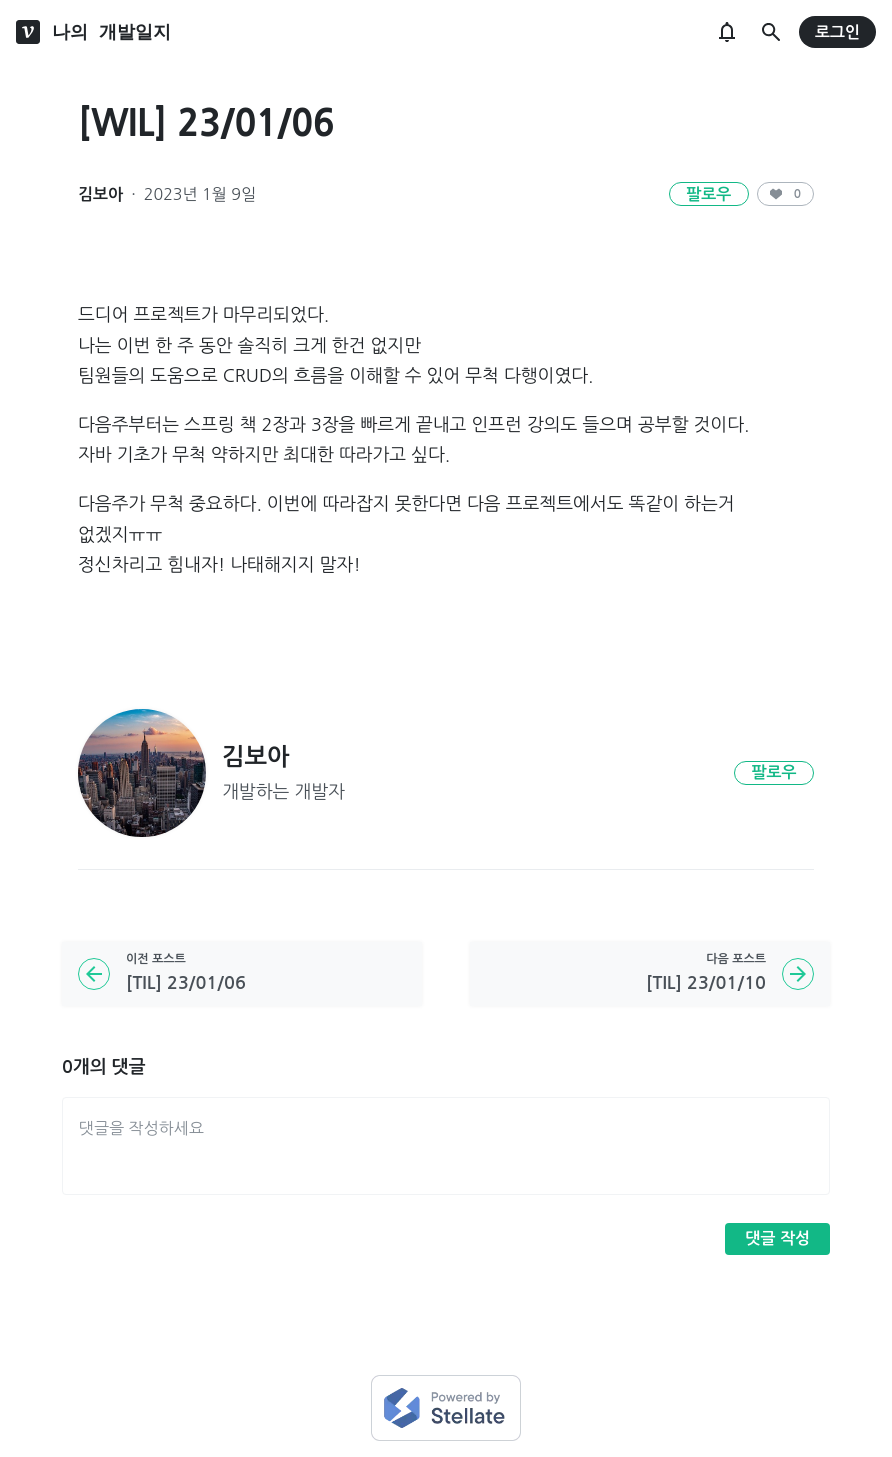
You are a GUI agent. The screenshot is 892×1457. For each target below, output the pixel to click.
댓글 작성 (777, 1238)
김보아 (100, 194)
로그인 (837, 32)
